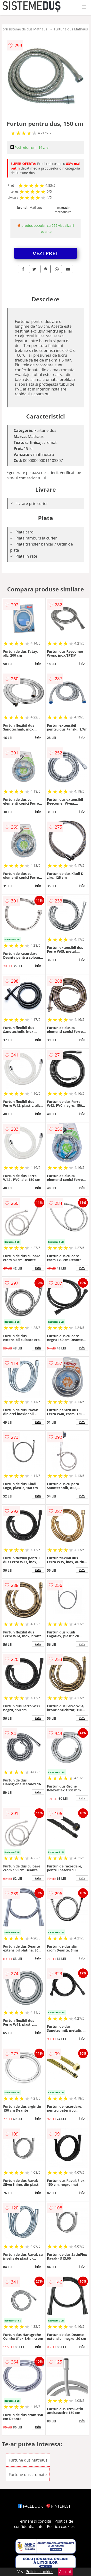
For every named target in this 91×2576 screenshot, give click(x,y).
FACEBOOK (30, 2506)
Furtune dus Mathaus (71, 29)
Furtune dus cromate (28, 2474)
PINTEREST (58, 2506)
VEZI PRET (45, 253)
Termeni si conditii (34, 2521)
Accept (65, 2571)
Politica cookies (60, 2526)
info (38, 663)
